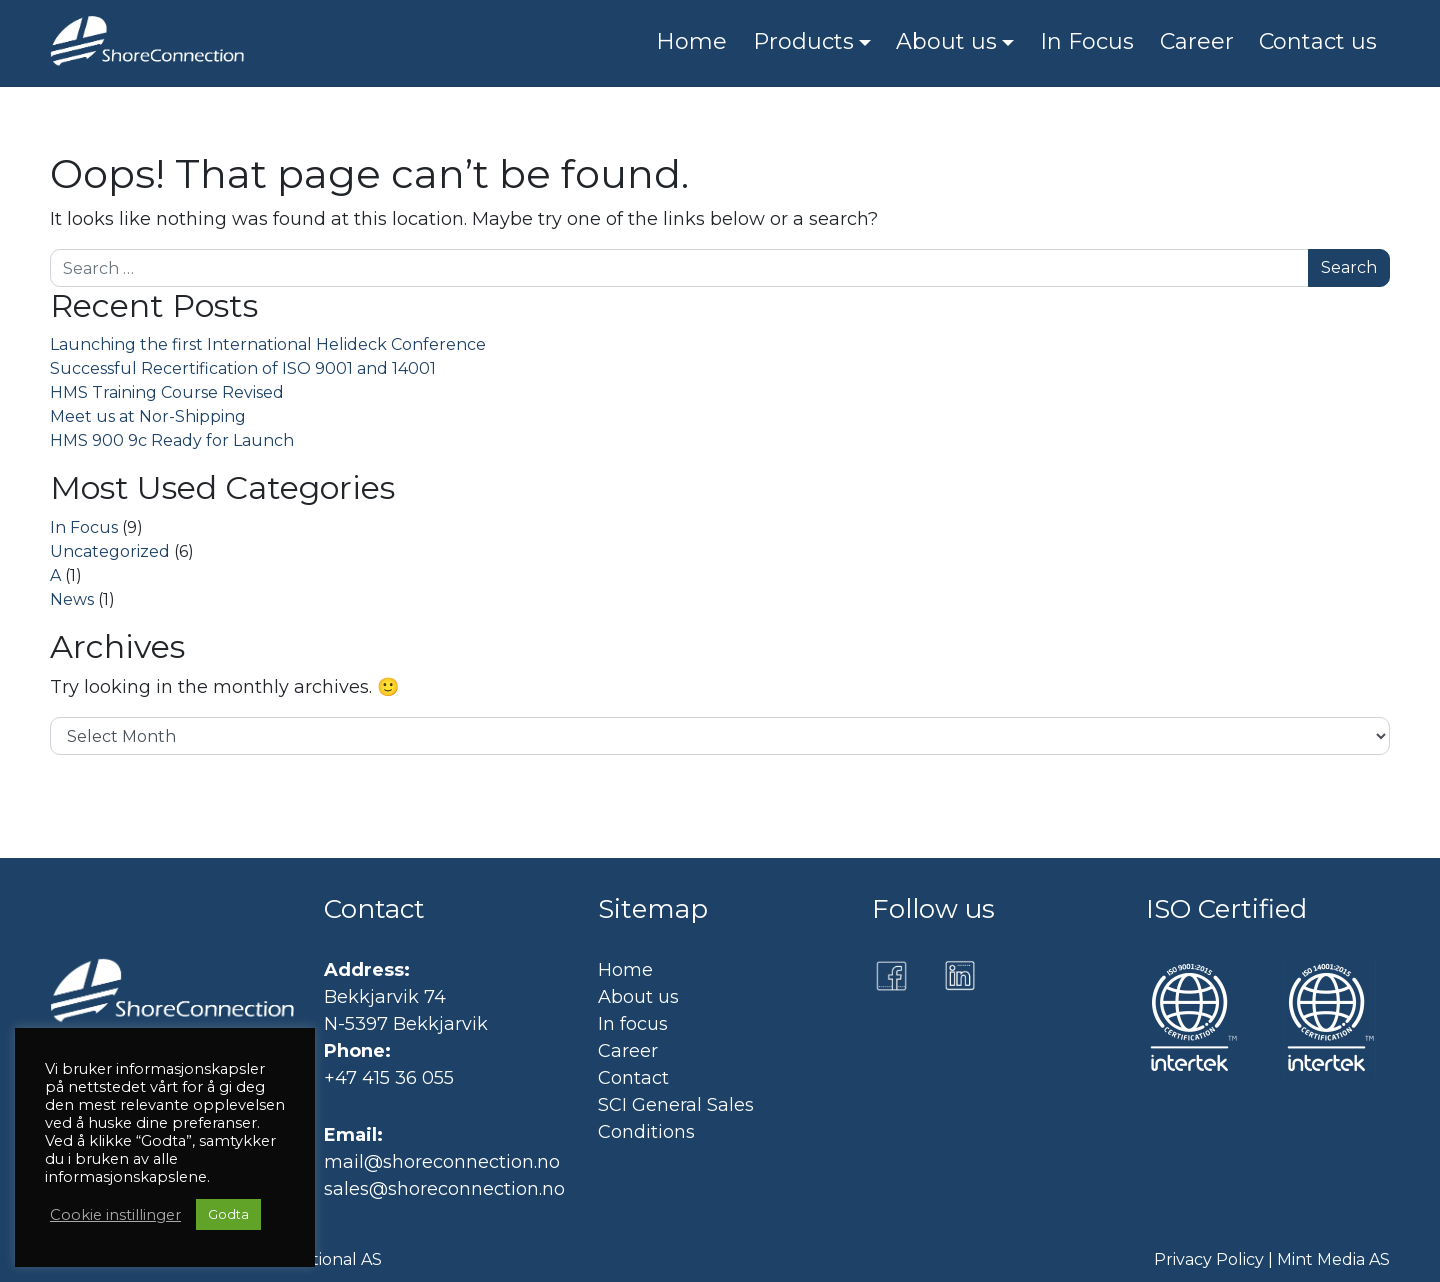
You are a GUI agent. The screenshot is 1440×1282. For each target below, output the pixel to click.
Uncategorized (110, 551)
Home (625, 970)
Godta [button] (228, 1214)
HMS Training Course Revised (167, 392)
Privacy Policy (1209, 1259)
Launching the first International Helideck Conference (268, 344)
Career (628, 1051)
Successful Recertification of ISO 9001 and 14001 (243, 368)
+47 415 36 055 (389, 1078)
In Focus (84, 527)
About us (638, 997)
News (72, 599)
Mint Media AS (1333, 1259)
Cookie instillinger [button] (115, 1215)
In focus (633, 1024)
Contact (633, 1078)
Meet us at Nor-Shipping (148, 416)
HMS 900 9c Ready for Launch (172, 440)
